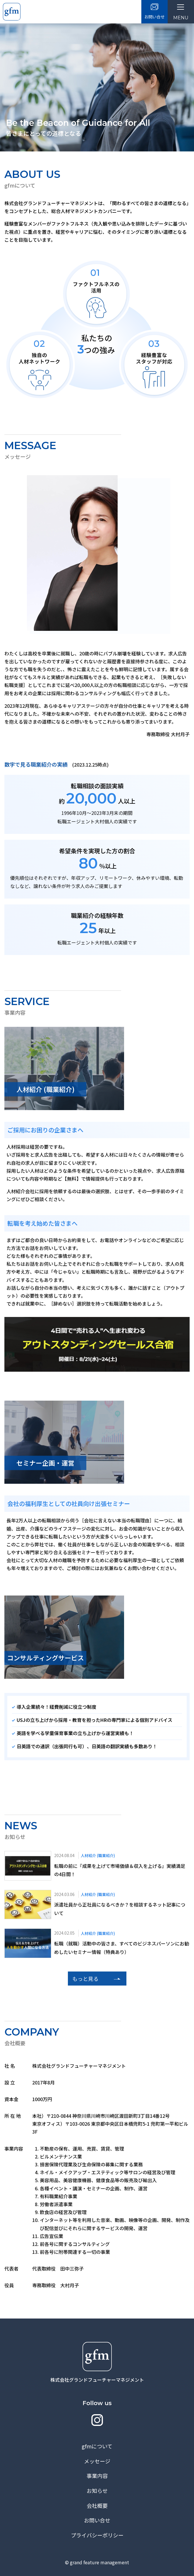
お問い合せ (97, 2520)
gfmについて (97, 2446)
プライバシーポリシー (97, 2535)
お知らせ (97, 2490)
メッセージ (97, 2461)
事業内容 (97, 2475)
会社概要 (97, 2505)
